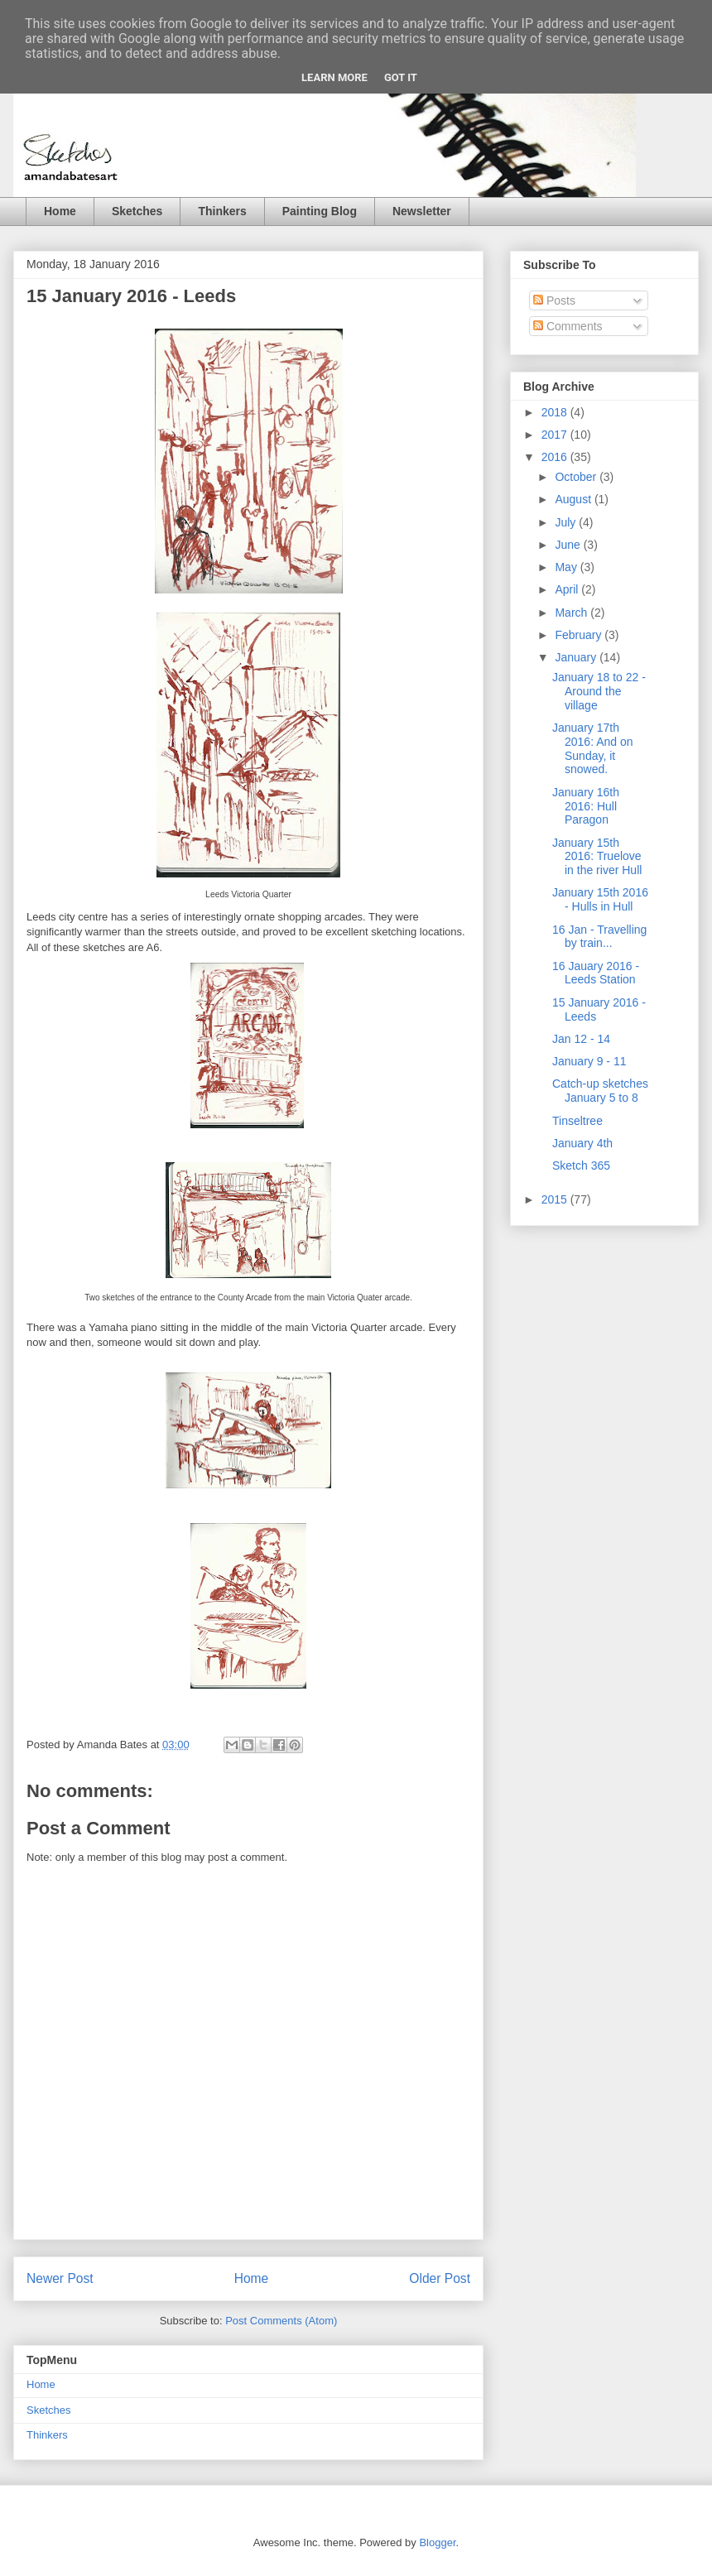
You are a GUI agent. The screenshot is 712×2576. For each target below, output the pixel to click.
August (574, 499)
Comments (568, 326)
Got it (400, 77)
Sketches (137, 211)
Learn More (334, 77)
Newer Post (60, 2278)
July (567, 522)
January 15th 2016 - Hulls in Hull (600, 899)
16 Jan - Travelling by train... (599, 936)
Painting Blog (319, 211)
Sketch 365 (581, 1165)
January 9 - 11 (589, 1061)
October (577, 476)
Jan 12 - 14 (581, 1038)
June (569, 544)
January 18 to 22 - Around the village (599, 691)
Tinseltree (577, 1120)
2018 (555, 412)
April (568, 589)
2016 (555, 457)
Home (60, 211)
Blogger (437, 2542)
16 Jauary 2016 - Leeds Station (595, 973)
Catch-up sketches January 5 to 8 (600, 1090)
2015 (555, 1199)
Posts (554, 300)
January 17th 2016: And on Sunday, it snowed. (592, 748)
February (579, 635)
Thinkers (222, 211)
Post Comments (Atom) (281, 2320)
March (572, 612)
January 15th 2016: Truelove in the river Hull (597, 856)
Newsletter (421, 211)
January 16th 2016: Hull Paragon (585, 806)
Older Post (439, 2278)
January (577, 657)
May (567, 567)
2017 (555, 434)
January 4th (582, 1143)
